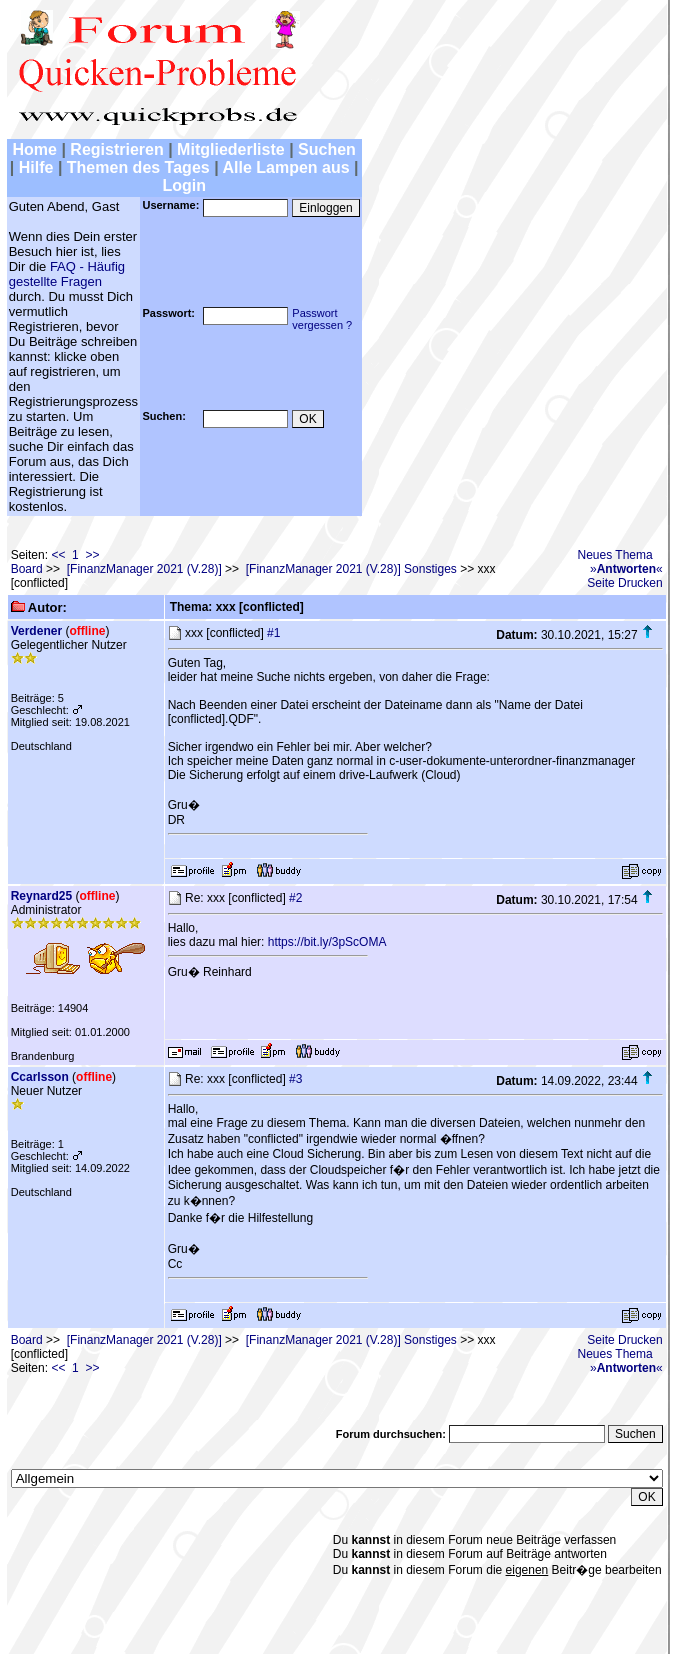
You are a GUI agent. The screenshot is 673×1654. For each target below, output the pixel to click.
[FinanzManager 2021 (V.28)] (144, 569)
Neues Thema (615, 555)
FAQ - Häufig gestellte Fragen (67, 274)
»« (626, 569)
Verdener (36, 631)
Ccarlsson (40, 1077)
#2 (295, 898)
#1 (273, 633)
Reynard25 (41, 896)
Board (27, 569)
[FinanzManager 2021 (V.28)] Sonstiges (351, 569)
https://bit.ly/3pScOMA (327, 942)
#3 (295, 1079)
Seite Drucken (624, 583)
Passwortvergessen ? (322, 319)
